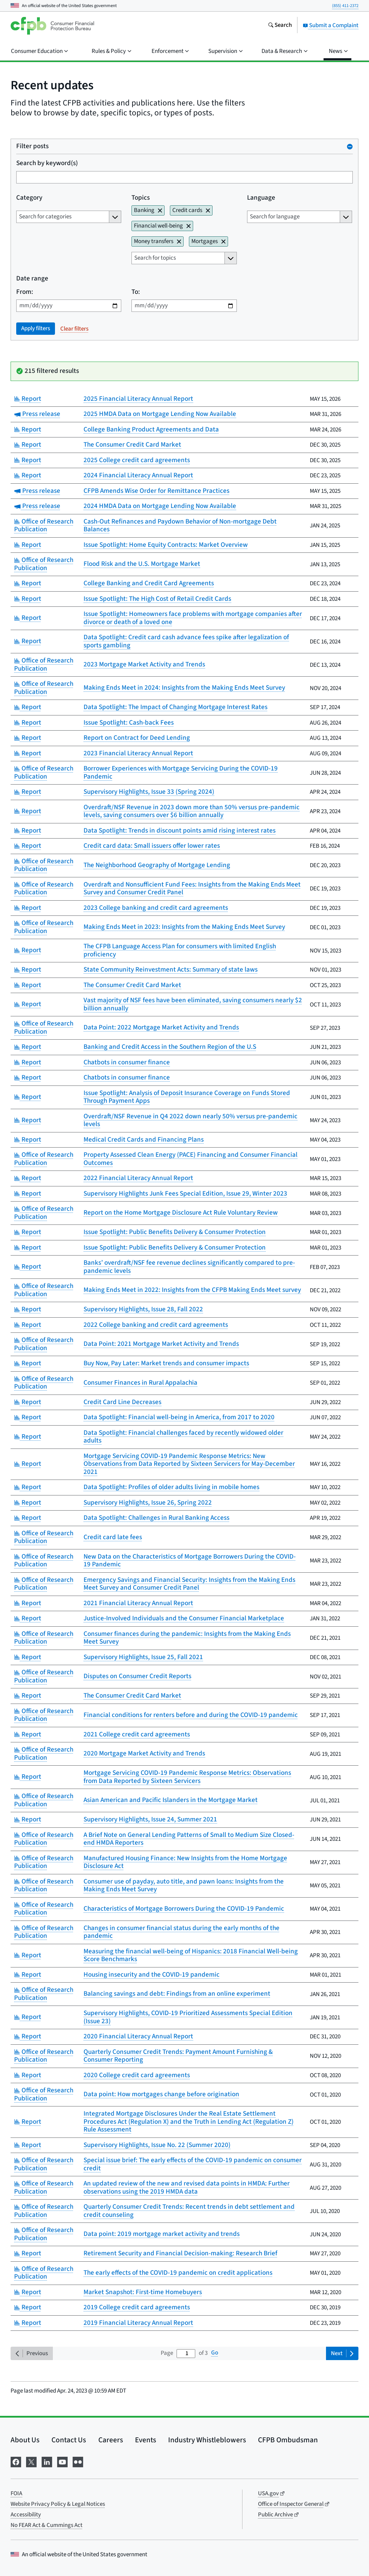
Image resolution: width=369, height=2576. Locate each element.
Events (145, 2440)
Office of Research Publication (43, 525)
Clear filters (74, 329)
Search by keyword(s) (47, 163)
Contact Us (68, 2440)
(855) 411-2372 (345, 5)
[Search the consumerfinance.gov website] (280, 25)
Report (27, 399)
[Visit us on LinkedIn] (47, 2461)
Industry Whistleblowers (207, 2440)
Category (29, 198)
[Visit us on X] (31, 2461)
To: (135, 292)
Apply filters (35, 328)
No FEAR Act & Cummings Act (46, 2525)
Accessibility (26, 2514)
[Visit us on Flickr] (78, 2461)
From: (24, 292)
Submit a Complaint (330, 25)
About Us (25, 2440)
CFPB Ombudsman (288, 2440)
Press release (37, 414)
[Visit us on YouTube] (62, 2461)
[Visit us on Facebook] (16, 2461)
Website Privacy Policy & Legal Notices (58, 2504)
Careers (110, 2440)
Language (261, 198)
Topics (140, 198)
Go (214, 2353)
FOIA (16, 2493)
